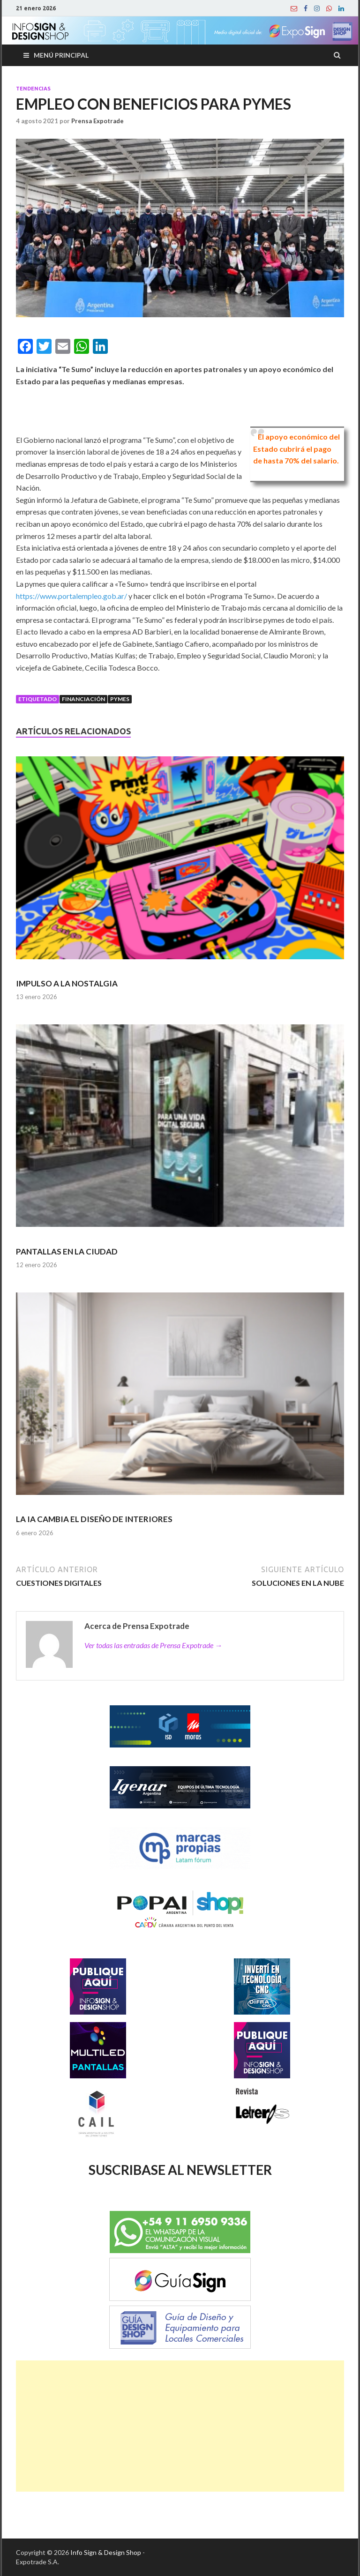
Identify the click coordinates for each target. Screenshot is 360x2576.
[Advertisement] (180, 2426)
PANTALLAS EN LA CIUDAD (67, 1251)
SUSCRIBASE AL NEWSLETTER (180, 2170)
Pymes (119, 698)
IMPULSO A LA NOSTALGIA (67, 983)
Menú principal (61, 55)
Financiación (83, 698)
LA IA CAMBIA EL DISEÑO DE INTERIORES (94, 1519)
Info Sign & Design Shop (105, 2552)
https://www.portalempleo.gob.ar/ (71, 595)
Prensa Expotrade (97, 121)
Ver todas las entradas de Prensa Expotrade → (153, 1645)
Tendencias (33, 88)
